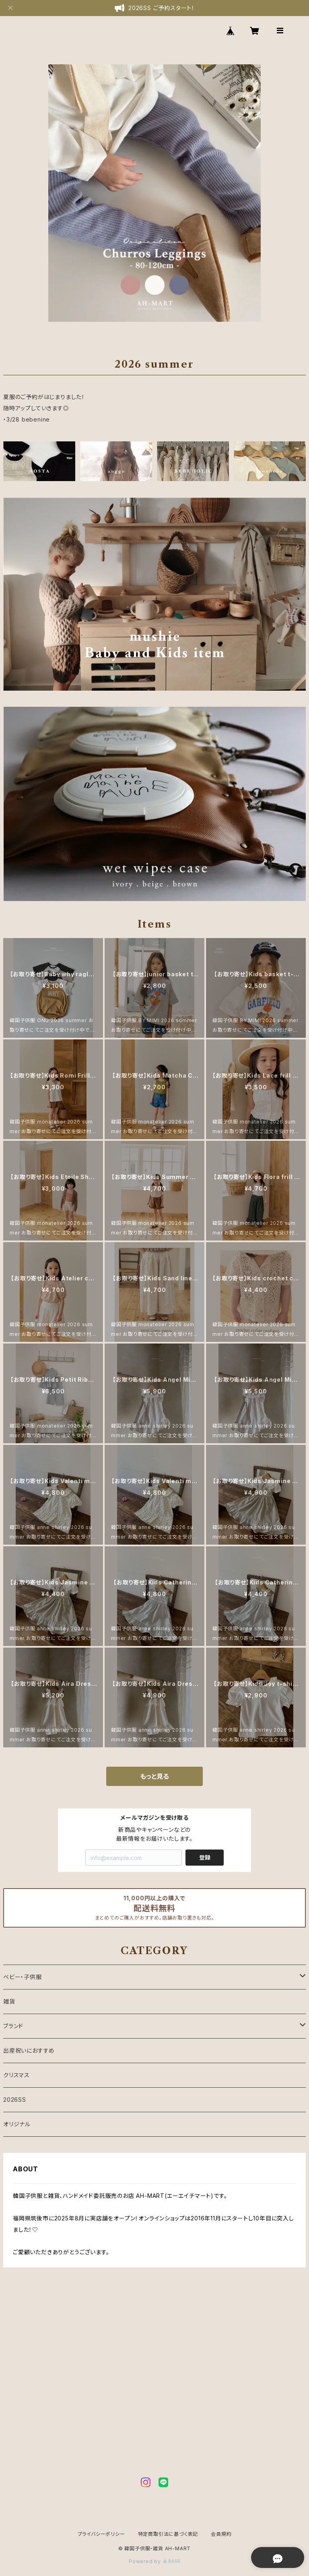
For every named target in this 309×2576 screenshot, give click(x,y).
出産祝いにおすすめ (29, 2050)
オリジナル (17, 2124)
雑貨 (9, 2001)
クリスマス (16, 2075)
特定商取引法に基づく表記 (168, 2534)
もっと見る (154, 1776)
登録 (204, 1857)
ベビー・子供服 (22, 1976)
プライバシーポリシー (101, 2534)
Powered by (154, 2561)
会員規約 (221, 2534)
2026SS (14, 2099)
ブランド (13, 2026)
